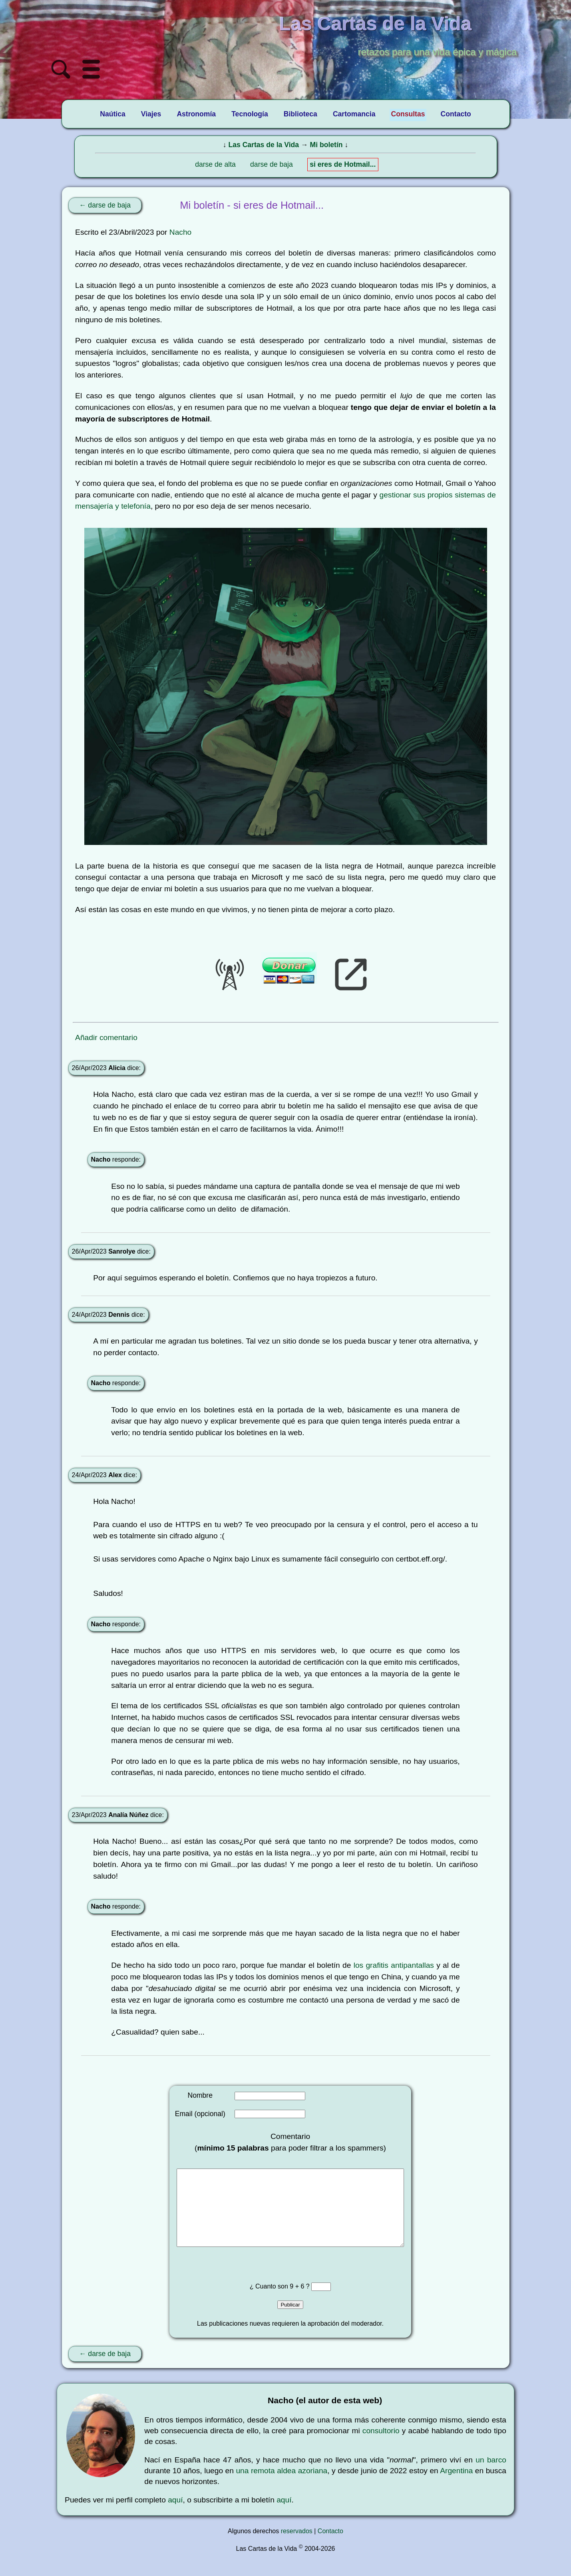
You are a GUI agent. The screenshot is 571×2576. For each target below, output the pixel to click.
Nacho (180, 232)
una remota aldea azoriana (281, 2486)
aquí (175, 2516)
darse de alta (215, 164)
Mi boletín (326, 145)
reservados (296, 2547)
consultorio (381, 2446)
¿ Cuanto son (270, 2302)
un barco (491, 2476)
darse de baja (271, 164)
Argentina (456, 2486)
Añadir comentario (106, 1037)
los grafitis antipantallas (394, 1965)
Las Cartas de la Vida (263, 145)
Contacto (330, 2547)
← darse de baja (105, 205)
